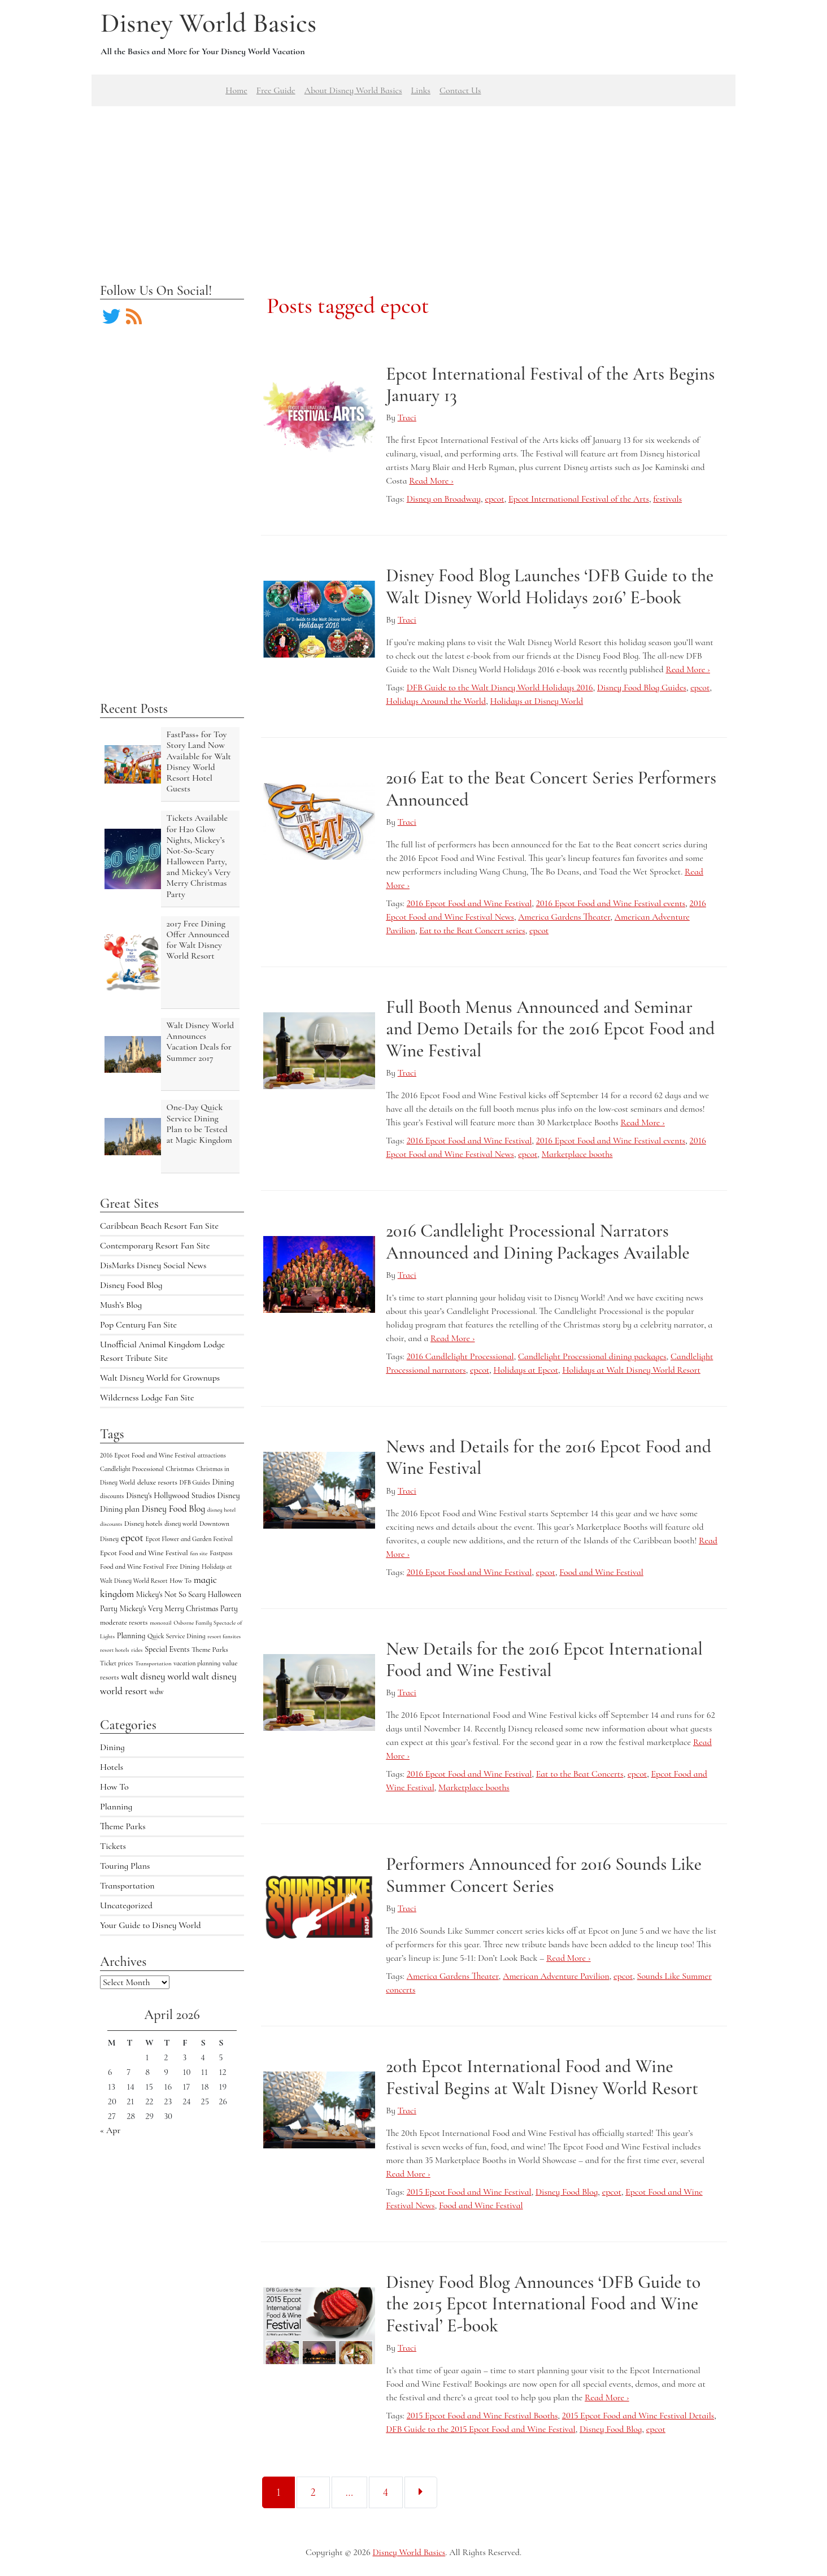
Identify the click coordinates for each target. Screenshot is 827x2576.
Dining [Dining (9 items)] (223, 1482)
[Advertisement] (413, 185)
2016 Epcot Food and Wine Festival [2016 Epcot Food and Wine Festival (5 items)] (147, 1455)
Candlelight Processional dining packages (592, 1356)
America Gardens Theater (564, 917)
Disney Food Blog (131, 1285)
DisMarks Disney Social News (153, 1265)
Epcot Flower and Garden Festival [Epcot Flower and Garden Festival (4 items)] (189, 1539)
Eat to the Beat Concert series (472, 930)
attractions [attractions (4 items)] (212, 1455)
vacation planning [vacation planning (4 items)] (196, 1663)
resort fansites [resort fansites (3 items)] (224, 1636)
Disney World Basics (208, 23)
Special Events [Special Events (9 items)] (167, 1649)
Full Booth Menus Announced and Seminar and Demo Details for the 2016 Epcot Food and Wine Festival (550, 1028)
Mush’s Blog (121, 1305)
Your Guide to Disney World (150, 1925)
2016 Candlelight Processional (460, 1356)
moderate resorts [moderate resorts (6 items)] (123, 1622)
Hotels (111, 1767)
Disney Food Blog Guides (641, 687)
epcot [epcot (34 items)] (132, 1537)
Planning (116, 1806)
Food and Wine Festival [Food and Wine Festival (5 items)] (132, 1566)
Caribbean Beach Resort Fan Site (159, 1226)
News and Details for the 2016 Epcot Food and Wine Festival (548, 1457)
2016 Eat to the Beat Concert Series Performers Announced (551, 788)
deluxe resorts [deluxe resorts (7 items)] (157, 1482)
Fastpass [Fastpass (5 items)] (221, 1553)
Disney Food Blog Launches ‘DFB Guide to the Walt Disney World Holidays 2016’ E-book (549, 586)
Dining (112, 1747)
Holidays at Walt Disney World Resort (631, 1370)
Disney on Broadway (444, 498)
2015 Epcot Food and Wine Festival (469, 2192)
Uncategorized (126, 1905)
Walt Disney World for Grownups (160, 1377)
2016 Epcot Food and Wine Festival (469, 903)
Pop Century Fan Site (138, 1324)
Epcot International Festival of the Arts (578, 498)
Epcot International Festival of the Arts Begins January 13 (550, 384)
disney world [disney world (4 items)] (180, 1524)
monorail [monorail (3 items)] (160, 1622)
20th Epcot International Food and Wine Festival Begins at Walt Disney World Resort (542, 2077)
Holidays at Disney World (536, 701)
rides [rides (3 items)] (136, 1649)
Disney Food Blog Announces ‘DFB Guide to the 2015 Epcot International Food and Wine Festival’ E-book (543, 2303)
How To (114, 1786)
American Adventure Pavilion (556, 1976)
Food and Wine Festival (601, 1572)
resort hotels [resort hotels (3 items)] (114, 1649)
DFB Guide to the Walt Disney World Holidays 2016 (500, 687)
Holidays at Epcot (526, 1370)
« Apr (110, 2130)
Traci (407, 417)
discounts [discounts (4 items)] (112, 1496)
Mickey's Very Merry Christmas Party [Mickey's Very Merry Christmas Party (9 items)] (179, 1608)
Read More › (431, 480)
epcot (494, 498)
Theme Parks (123, 1826)
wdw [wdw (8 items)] (157, 1691)
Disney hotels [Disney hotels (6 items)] (143, 1523)
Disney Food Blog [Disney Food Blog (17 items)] (173, 1509)
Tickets (113, 1846)
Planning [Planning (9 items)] (131, 1636)
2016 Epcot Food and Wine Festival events (611, 903)
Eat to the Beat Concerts (580, 1773)
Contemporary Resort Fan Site (155, 1245)
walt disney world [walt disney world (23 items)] (155, 1676)
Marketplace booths (577, 1154)
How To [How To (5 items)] (180, 1581)
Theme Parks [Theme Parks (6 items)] (209, 1649)
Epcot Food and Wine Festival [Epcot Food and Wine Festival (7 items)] (144, 1552)
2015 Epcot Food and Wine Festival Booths (482, 2415)
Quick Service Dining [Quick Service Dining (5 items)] (176, 1636)
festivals (667, 498)
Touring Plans (125, 1866)
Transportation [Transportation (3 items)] (153, 1663)
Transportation (127, 1885)
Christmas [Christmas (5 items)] (180, 1469)
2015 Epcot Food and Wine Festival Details (638, 2415)
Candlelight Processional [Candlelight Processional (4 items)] (132, 1469)
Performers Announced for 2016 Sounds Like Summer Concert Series (544, 1874)
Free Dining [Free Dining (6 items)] (182, 1566)
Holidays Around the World (436, 701)
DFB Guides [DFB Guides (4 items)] (195, 1482)
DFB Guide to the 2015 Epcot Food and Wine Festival (480, 2429)
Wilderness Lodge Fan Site (147, 1397)
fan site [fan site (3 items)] (198, 1553)
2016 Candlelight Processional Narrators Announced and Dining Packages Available (537, 1241)
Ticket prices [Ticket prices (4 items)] (116, 1663)
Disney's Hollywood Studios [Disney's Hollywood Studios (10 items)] (170, 1495)
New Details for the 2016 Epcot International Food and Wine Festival (544, 1659)
